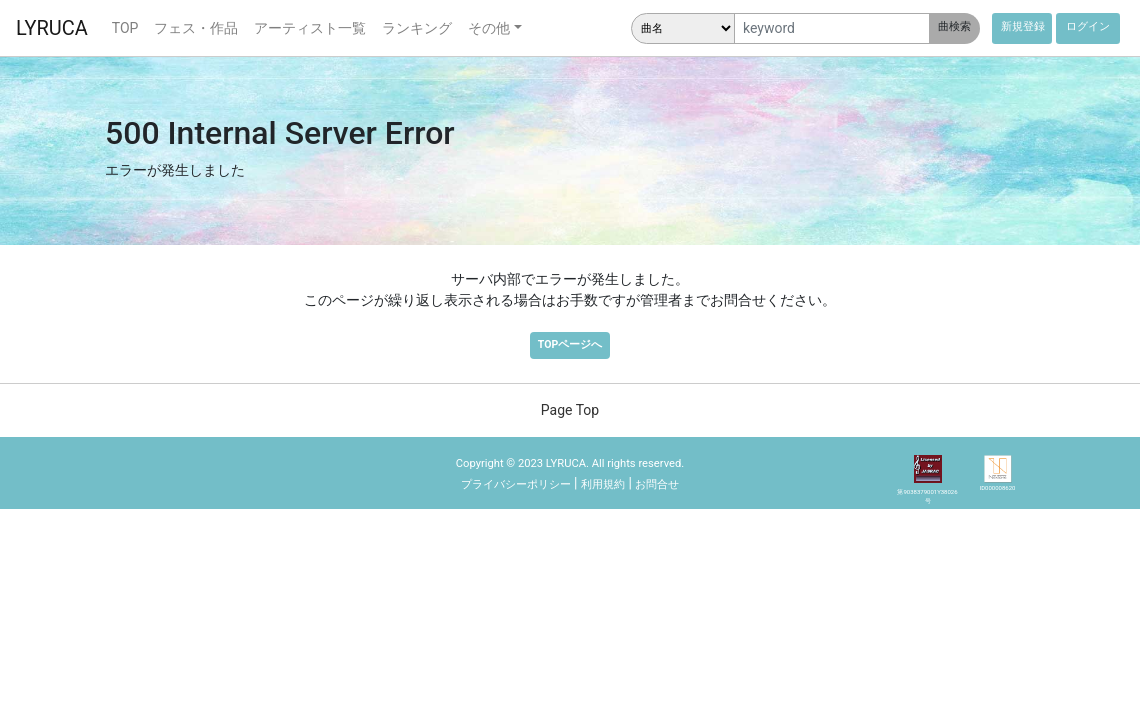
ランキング (417, 28)
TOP (125, 28)
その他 (489, 28)
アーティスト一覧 (310, 28)
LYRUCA (52, 28)
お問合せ (657, 484)
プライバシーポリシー (516, 484)
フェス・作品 (196, 28)
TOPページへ (570, 344)
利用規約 (603, 484)
